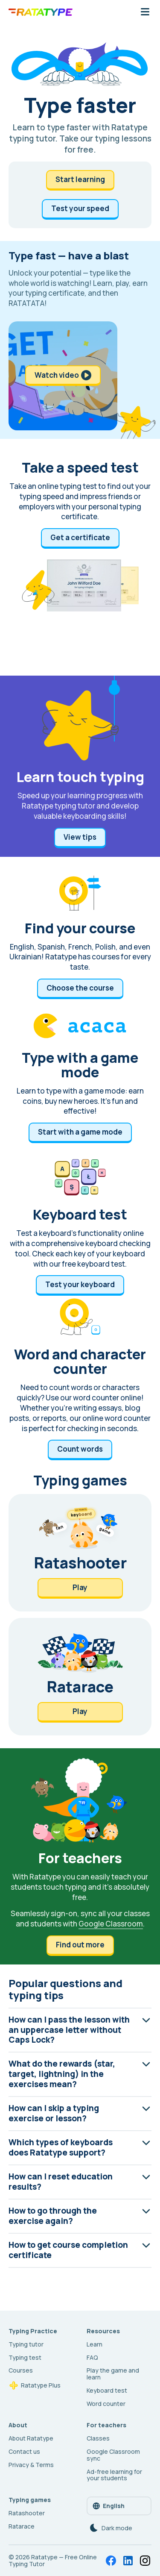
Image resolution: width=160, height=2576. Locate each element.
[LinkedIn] (128, 2560)
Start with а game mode (80, 1132)
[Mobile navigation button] (145, 12)
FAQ (92, 2357)
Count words (80, 1449)
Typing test (25, 2357)
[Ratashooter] (80, 1552)
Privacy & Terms (31, 2465)
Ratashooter (27, 2513)
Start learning (80, 179)
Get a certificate (80, 537)
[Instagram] (145, 2560)
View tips (80, 837)
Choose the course (80, 988)
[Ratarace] (80, 1676)
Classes (98, 2438)
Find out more (80, 1945)
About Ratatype (31, 2438)
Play (80, 1587)
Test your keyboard (80, 1284)
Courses (21, 2370)
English (108, 2506)
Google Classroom (111, 1924)
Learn (94, 2344)
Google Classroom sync (113, 2454)
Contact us (24, 2451)
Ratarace (22, 2526)
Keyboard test (107, 2390)
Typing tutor (26, 2344)
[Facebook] (111, 2560)
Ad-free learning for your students (114, 2474)
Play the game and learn (113, 2373)
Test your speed (80, 208)
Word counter (106, 2404)
